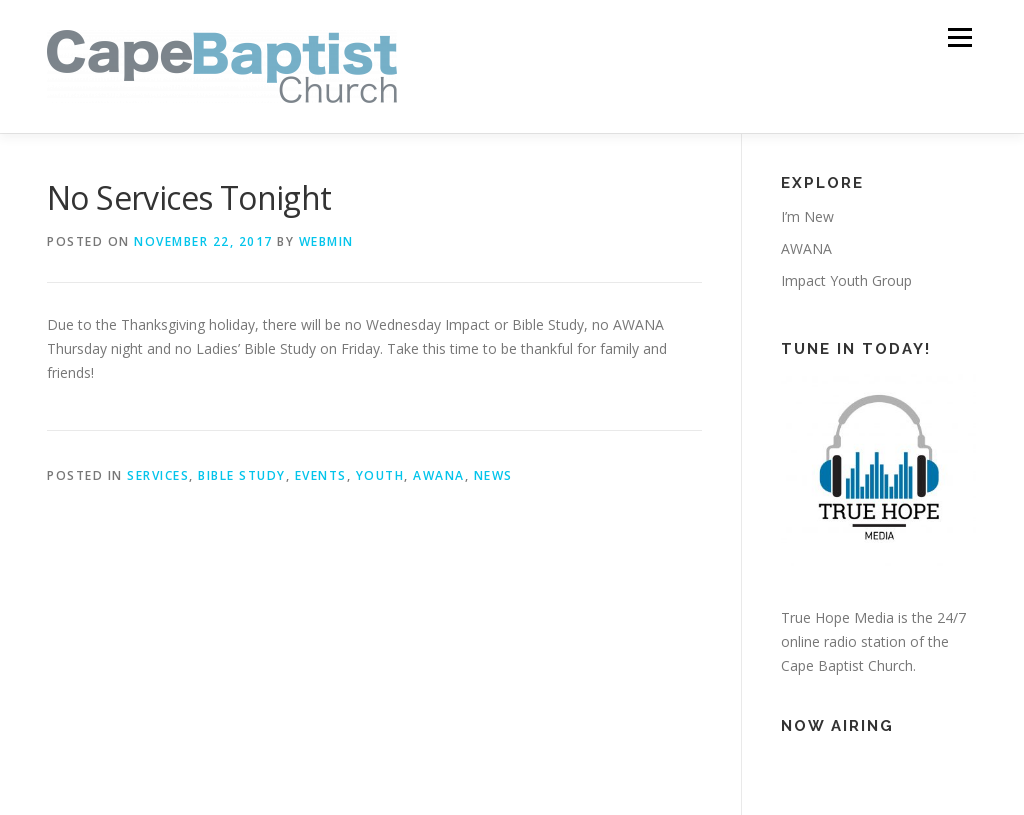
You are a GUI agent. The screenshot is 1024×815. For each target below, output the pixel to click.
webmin (326, 241)
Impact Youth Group (846, 280)
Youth (380, 475)
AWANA (439, 475)
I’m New (807, 216)
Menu (959, 37)
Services (158, 475)
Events (321, 475)
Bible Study (242, 475)
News (493, 475)
